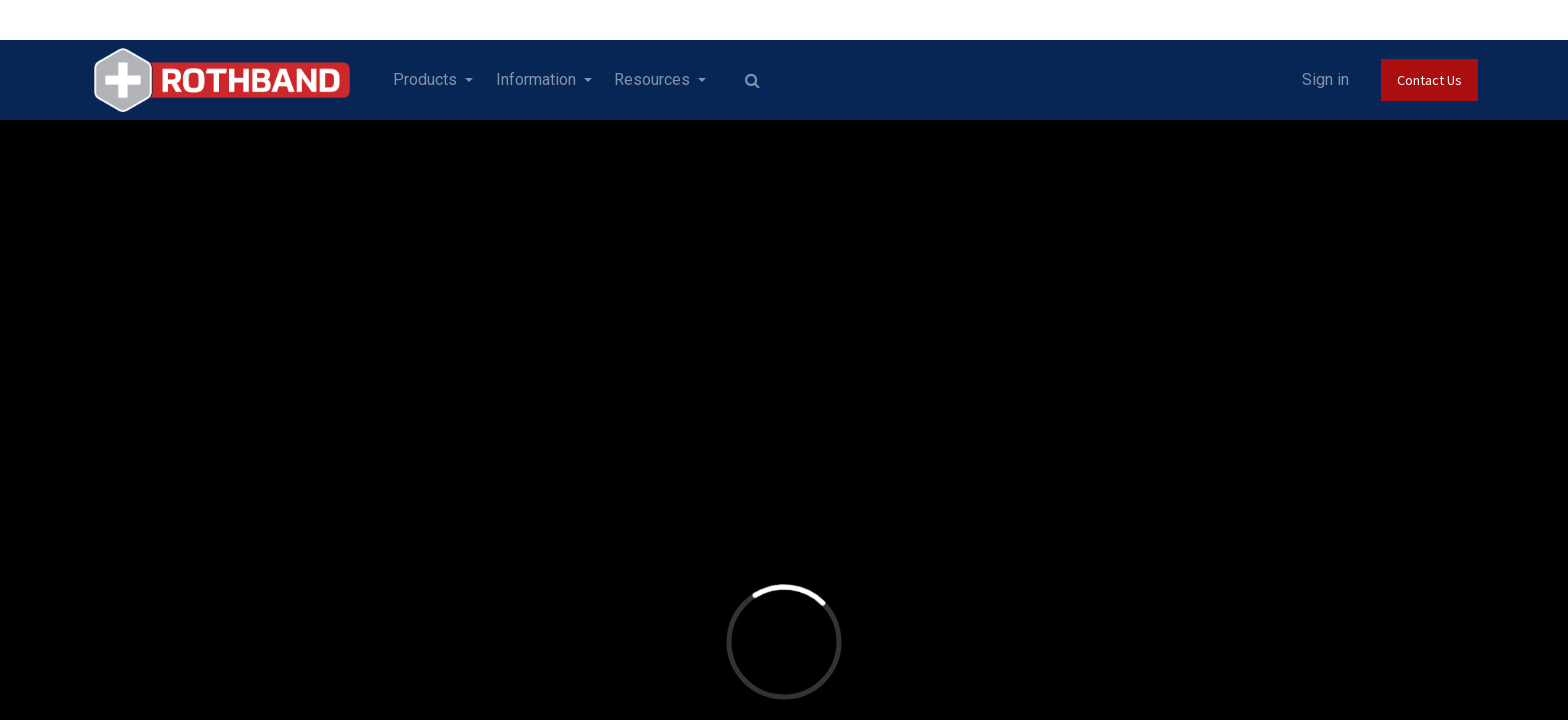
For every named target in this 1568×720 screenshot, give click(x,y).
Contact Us (1416, 80)
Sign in (1312, 79)
